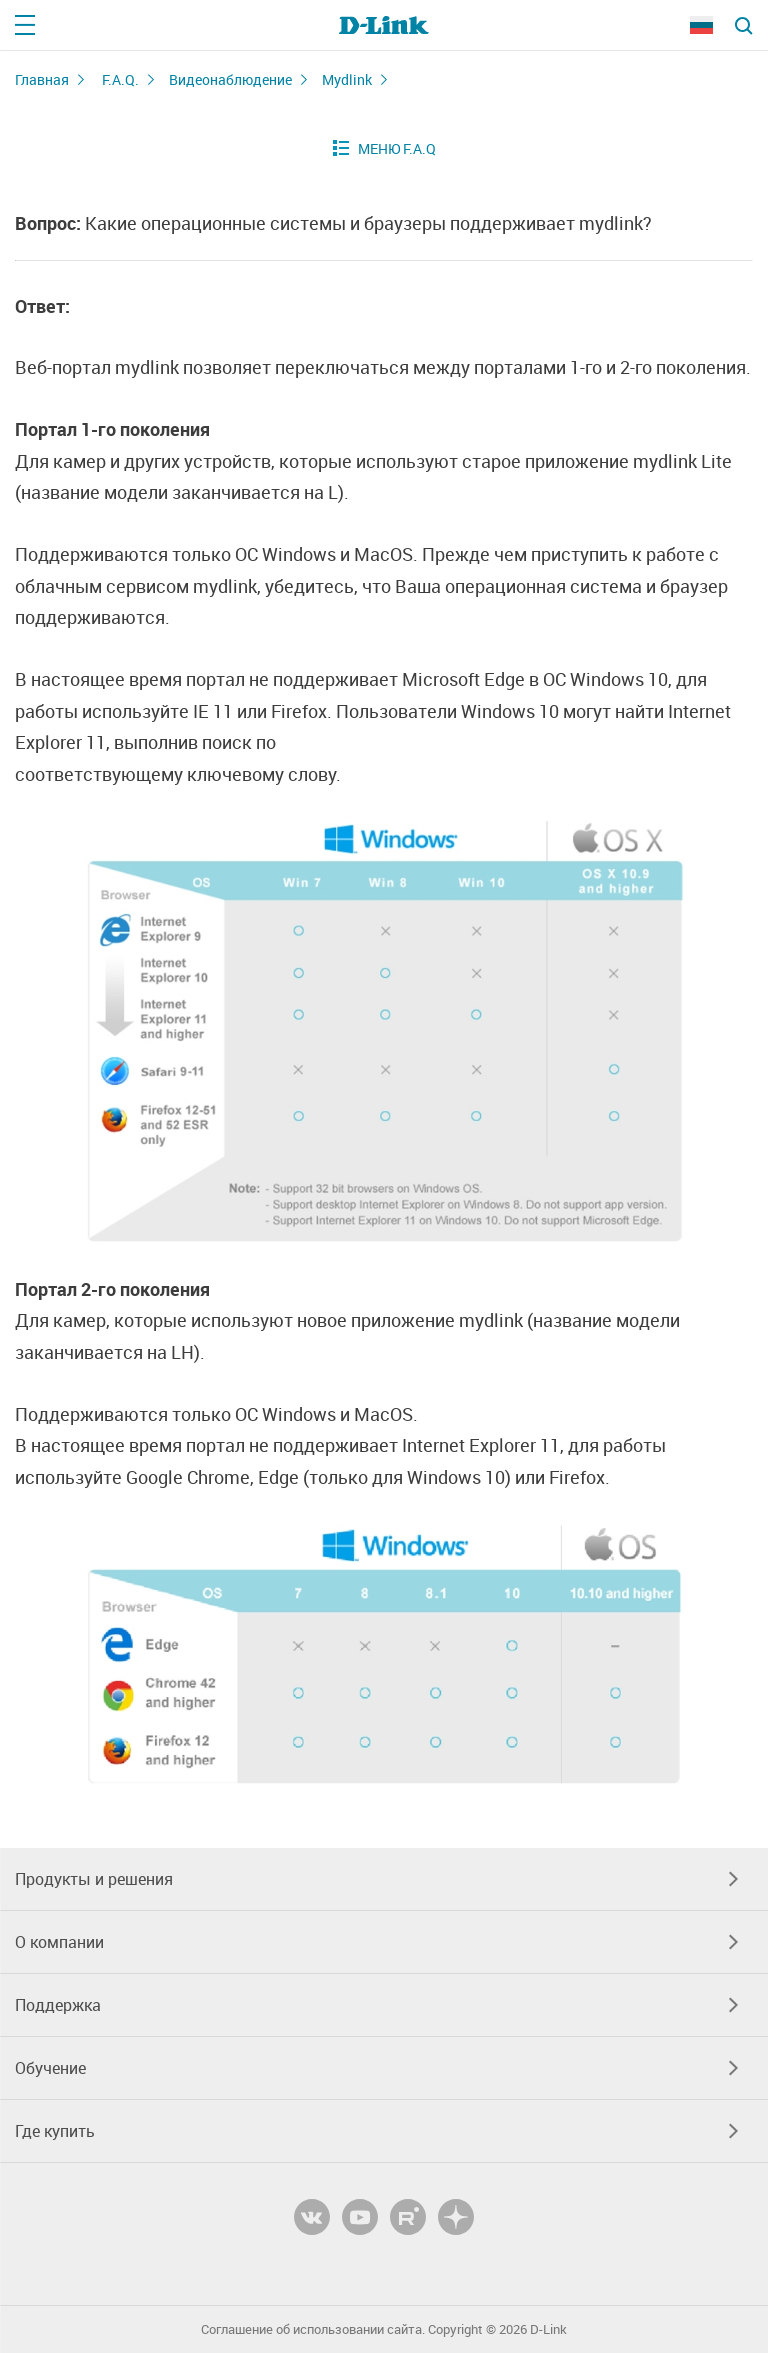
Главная (42, 79)
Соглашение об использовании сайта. (313, 2329)
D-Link (548, 2329)
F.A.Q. (120, 79)
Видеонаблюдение (230, 79)
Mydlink (347, 79)
